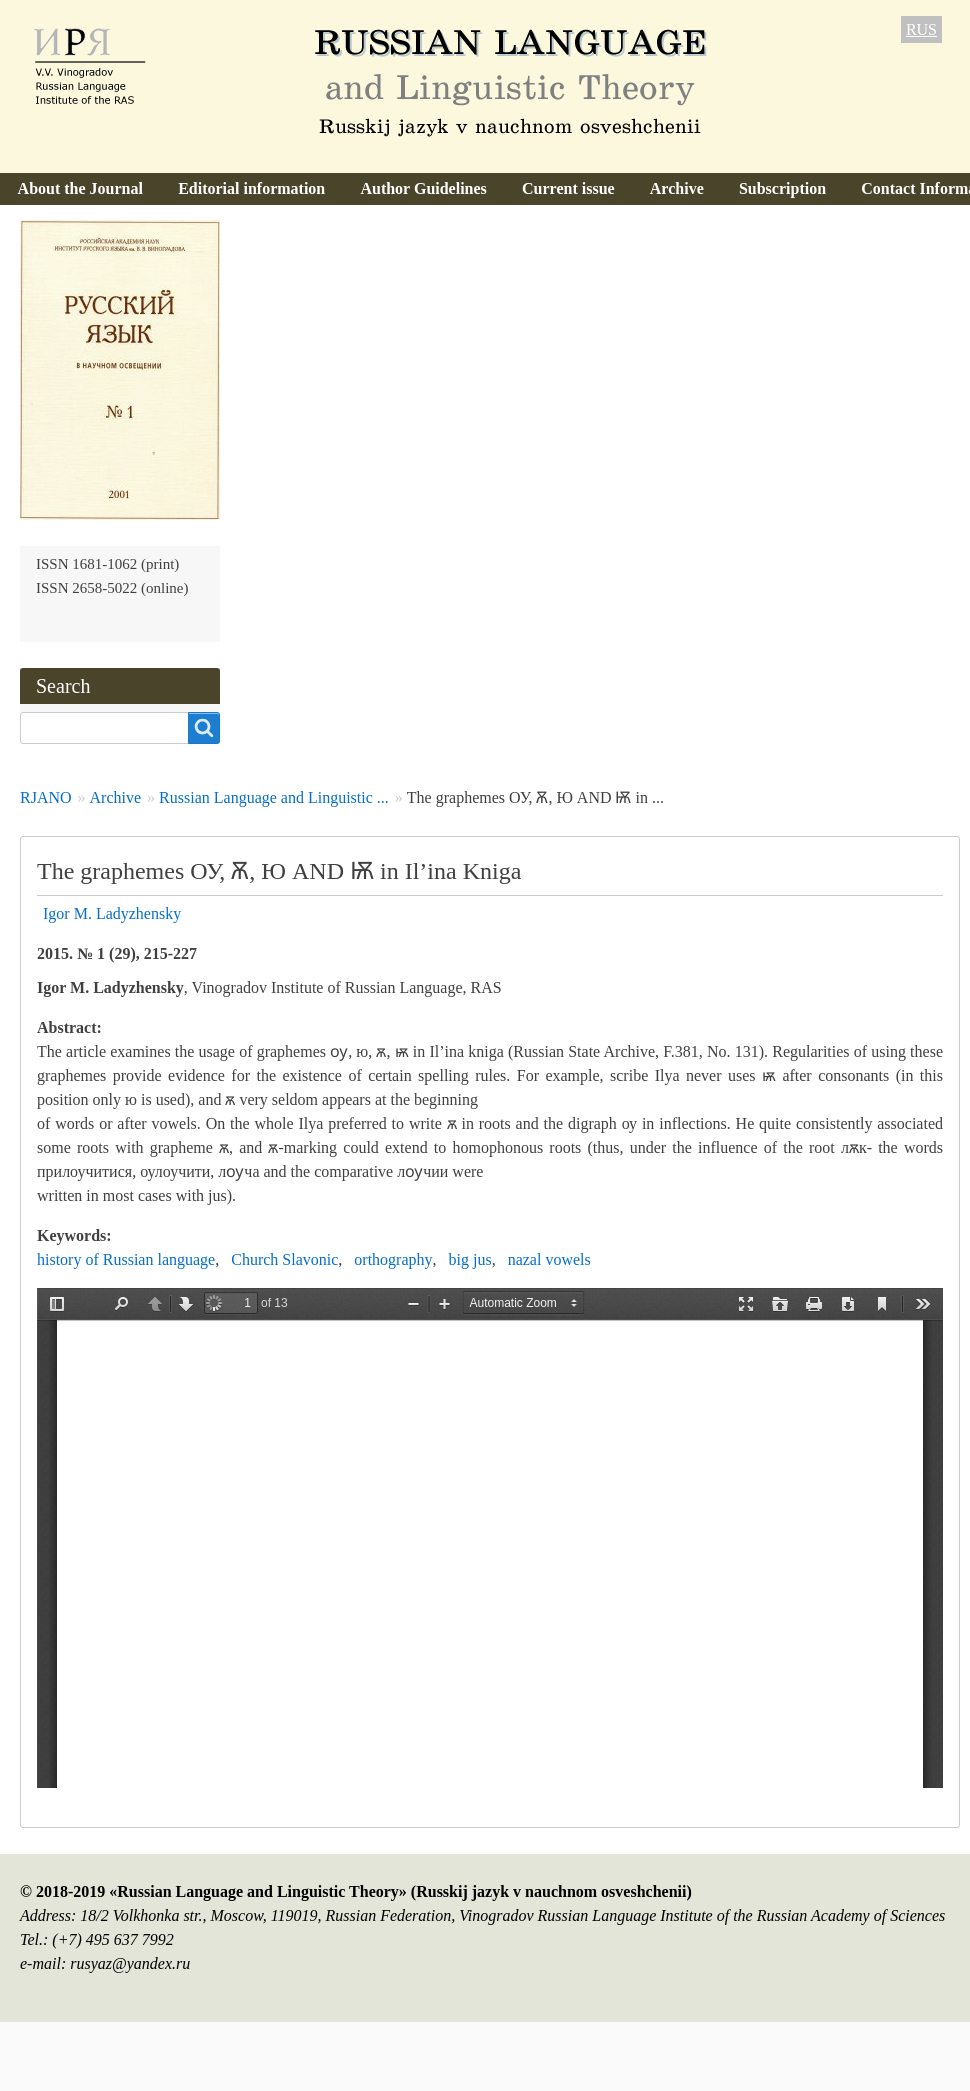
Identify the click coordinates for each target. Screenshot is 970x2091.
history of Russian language (126, 1259)
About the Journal (80, 188)
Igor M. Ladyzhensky (112, 913)
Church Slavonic (284, 1259)
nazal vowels (549, 1259)
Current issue (568, 188)
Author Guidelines (423, 188)
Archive (677, 188)
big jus (470, 1259)
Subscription (782, 188)
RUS (921, 29)
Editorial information (251, 188)
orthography (393, 1259)
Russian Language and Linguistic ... (274, 797)
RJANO (46, 797)
